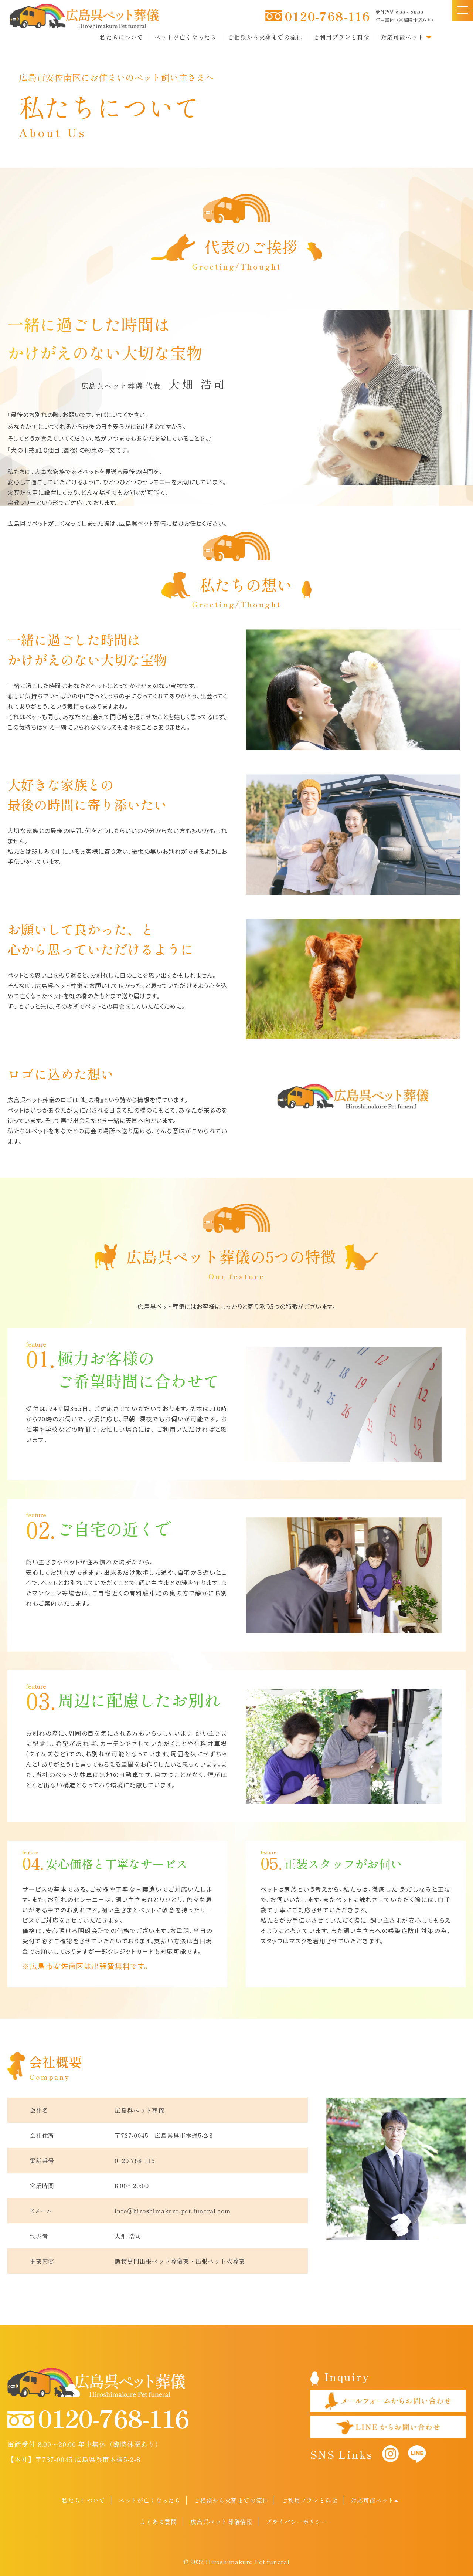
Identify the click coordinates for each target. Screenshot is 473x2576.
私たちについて (121, 37)
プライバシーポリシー (297, 2521)
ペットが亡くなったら (185, 37)
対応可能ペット (406, 37)
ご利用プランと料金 (342, 37)
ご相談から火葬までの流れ (265, 37)
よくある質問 (158, 2521)
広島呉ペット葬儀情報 (221, 2521)
